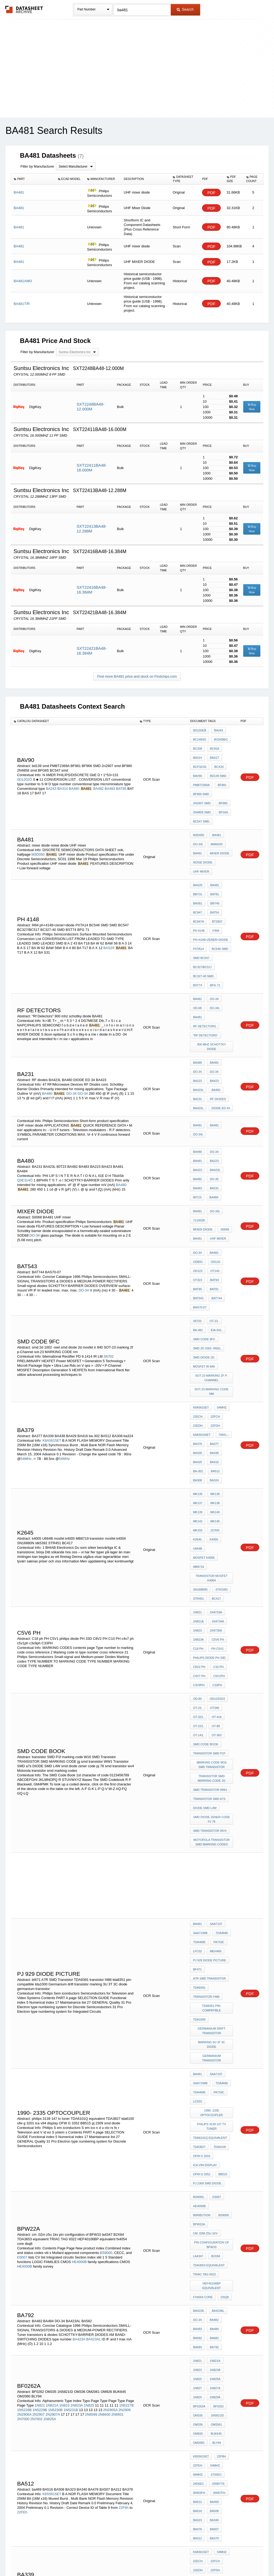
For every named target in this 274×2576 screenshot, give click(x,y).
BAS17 (213, 752)
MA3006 (216, 2461)
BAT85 (121, 778)
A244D (213, 2454)
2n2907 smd (202, 788)
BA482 (98, 778)
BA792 (212, 2028)
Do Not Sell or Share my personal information (134, 2558)
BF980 (221, 788)
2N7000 (23, 2090)
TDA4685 (199, 1726)
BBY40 (213, 870)
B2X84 (214, 1958)
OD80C (198, 1167)
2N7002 (36, 2090)
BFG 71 (198, 935)
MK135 (197, 1356)
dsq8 (223, 1987)
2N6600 (104, 2085)
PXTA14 (198, 906)
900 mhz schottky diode (212, 979)
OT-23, (197, 1522)
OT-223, (198, 1536)
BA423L (198, 1014)
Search (185, 9)
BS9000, (106, 1958)
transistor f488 (206, 1769)
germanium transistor (212, 1810)
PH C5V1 (216, 1474)
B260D (213, 2468)
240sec (198, 2139)
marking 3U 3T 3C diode (211, 1803)
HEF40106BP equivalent (211, 1980)
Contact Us (216, 2558)
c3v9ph (198, 1503)
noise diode (202, 836)
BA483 (110, 778)
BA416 (212, 1330)
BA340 (212, 2168)
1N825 (89, 2076)
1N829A (213, 2070)
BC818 (213, 744)
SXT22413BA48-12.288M (92, 528)
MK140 (213, 1371)
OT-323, (198, 1529)
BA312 (197, 2183)
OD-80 (197, 1514)
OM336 (198, 2091)
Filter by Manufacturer (37, 166)
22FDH (214, 1301)
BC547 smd (201, 802)
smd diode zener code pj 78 (212, 1613)
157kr (213, 1385)
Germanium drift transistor (212, 1793)
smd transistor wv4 (209, 1622)
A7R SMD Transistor (209, 1755)
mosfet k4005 (219, 1400)
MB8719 (198, 1407)
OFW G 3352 (201, 1899)
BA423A (79, 2024)
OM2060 (198, 2106)
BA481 (215, 815)
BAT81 (213, 863)
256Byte (217, 2139)
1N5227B (126, 2076)
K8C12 (48, 2294)
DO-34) (198, 822)
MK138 (213, 1363)
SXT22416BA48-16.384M (92, 589)
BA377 (212, 1315)
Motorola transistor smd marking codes (212, 1632)
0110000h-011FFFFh (207, 2271)
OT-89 (214, 1536)
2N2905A (110, 2081)
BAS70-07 (199, 1203)
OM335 (198, 2084)
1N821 (197, 1445)
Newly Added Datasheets (49, 2558)
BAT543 (198, 1196)
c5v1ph (217, 1495)
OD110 (214, 1167)
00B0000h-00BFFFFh (207, 2315)
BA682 (212, 2021)
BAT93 (213, 1182)
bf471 (197, 1748)
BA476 (197, 2175)
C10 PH (217, 1488)
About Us (237, 2558)
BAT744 (215, 1196)
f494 (214, 892)
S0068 (197, 1137)
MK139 (197, 1371)
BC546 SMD (219, 906)
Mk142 (197, 1378)
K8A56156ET (201, 1308)
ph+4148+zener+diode (210, 899)
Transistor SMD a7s (209, 1596)
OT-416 (215, 1529)
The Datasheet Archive (24, 9)
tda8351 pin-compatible (212, 1776)
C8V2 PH (199, 1488)
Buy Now (252, 407)
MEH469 (214, 1733)
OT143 (213, 1174)
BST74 (224, 928)
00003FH (199, 2146)
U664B (197, 1400)
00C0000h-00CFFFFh (208, 2307)
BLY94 (215, 2106)
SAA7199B (200, 1719)
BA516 (197, 2161)
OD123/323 (215, 1514)
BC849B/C (220, 737)
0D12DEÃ (199, 730)
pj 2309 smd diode (207, 1906)
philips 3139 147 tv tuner (212, 1860)
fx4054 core (202, 1987)
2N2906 (125, 2081)
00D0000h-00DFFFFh (208, 2300)
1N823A (198, 1466)
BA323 (197, 2168)
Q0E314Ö (25, 1093)
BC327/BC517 (202, 921)
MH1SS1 (199, 2432)
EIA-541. (215, 1222)
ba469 (212, 2154)
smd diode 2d (203, 1244)
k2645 (197, 1392)
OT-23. (212, 1215)
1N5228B (24, 2081)
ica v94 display (205, 1891)
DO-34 (212, 947)
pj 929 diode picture (209, 1740)
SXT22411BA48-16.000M (92, 467)
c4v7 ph (199, 1495)
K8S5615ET (52, 2146)
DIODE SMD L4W (204, 1603)
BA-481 (198, 1222)
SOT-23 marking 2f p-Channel (212, 1261)
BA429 (197, 1330)
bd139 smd (217, 766)
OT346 (213, 1522)
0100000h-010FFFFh (207, 2278)
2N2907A (52, 2085)
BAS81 (197, 870)
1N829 (197, 2070)
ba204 (197, 2252)
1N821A (198, 1452)
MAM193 (215, 822)
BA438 (212, 1323)
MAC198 (198, 2461)
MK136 (213, 1356)
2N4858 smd (202, 795)
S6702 (109, 1243)
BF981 (220, 773)
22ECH (197, 1294)
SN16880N (200, 1426)
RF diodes (216, 1021)
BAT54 (213, 877)
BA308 (197, 1344)
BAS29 (108, 908)
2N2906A (24, 2085)
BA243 (51, 778)
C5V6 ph (216, 1466)
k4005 (212, 1392)
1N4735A (214, 1459)
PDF (211, 192)
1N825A (49, 2090)
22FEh (22, 2164)
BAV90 (197, 766)
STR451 (198, 1433)
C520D (197, 2454)
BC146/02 (199, 737)
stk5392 (220, 1426)
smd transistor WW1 (210, 1589)
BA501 (197, 2231)
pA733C (217, 1726)
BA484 (212, 1106)
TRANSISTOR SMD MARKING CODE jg (212, 1579)
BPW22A (216, 1932)
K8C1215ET (216, 2329)
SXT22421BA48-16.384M (92, 650)
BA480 (74, 778)
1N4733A (214, 1445)
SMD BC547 (201, 914)
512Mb (109, 2294)
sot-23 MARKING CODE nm (212, 1273)
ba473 (212, 2238)
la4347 (198, 1958)
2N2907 (38, 2085)
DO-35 (212, 1092)
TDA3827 (199, 1877)
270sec (214, 2132)
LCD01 (197, 1843)
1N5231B (71, 2081)
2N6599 (91, 2085)
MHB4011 (217, 2432)
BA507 (212, 2175)
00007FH (218, 2146)
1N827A (213, 2062)
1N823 (197, 1459)
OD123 (197, 1174)
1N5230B (55, 2081)
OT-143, (198, 1543)
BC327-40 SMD (203, 928)
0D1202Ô (24, 769)
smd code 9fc (204, 1230)
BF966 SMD (201, 781)
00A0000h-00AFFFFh (207, 2322)
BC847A (198, 885)
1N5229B (40, 2081)
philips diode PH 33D (209, 1481)
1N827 (197, 2062)
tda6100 (218, 1877)
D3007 (22, 1962)
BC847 (197, 877)
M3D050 (37, 830)
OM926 (198, 2099)
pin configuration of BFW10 (212, 1949)
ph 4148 (198, 892)
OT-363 (215, 1543)
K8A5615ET (52, 1312)
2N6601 (117, 2085)
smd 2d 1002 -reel (207, 1237)
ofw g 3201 (201, 1884)
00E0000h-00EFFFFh (207, 2293)
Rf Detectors (219, 962)
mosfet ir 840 (204, 1251)
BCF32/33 (199, 759)
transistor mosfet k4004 (212, 1417)
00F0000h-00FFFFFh (207, 2286)
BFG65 (222, 795)
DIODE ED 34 (219, 1028)
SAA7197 (214, 1711)
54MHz (26, 1330)
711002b (199, 1129)
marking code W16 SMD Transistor (212, 1568)
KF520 (197, 2468)
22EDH (197, 1301)
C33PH (215, 1503)
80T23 (197, 1106)
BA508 (212, 2161)
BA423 (212, 1007)
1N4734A (216, 1452)
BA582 (197, 2021)
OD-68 (197, 954)
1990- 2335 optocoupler (212, 1851)
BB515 (221, 1899)
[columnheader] (33, 179)
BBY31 (197, 863)
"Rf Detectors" (205, 969)
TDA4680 (220, 1719)
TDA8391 (199, 1762)
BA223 (197, 1007)
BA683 (197, 2028)
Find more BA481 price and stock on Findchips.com (137, 676)
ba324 (212, 1344)
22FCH (214, 1294)
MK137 (197, 1363)
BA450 (197, 2245)
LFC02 (197, 1733)
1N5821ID (216, 2084)
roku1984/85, (203, 2425)
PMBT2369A (201, 773)
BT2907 (216, 885)
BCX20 (217, 759)
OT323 (197, 1182)
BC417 (215, 1433)
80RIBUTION (221, 1925)
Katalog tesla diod (208, 2447)
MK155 (197, 1385)
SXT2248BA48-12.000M (90, 406)
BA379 (197, 1315)
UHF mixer (201, 843)
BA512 (214, 1337)
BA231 (197, 1021)
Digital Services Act (189, 2558)
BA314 (62, 778)
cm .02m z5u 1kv (205, 1939)
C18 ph (198, 1474)
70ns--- (222, 1308)
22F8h (124, 2160)
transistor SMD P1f (209, 1558)
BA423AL (93, 2024)
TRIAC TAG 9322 (204, 1973)
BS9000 (198, 1932)
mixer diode (218, 829)
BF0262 (217, 2077)
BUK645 (214, 2099)
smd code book (205, 1551)
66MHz (198, 2132)
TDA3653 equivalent (208, 1965)
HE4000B (79, 1967)
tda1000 (199, 1784)
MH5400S (199, 2439)
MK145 (213, 1378)
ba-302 (198, 1337)
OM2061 (214, 2091)
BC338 (197, 744)
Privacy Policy (84, 2558)
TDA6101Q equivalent (210, 1870)
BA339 (197, 1323)
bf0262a (199, 2077)
